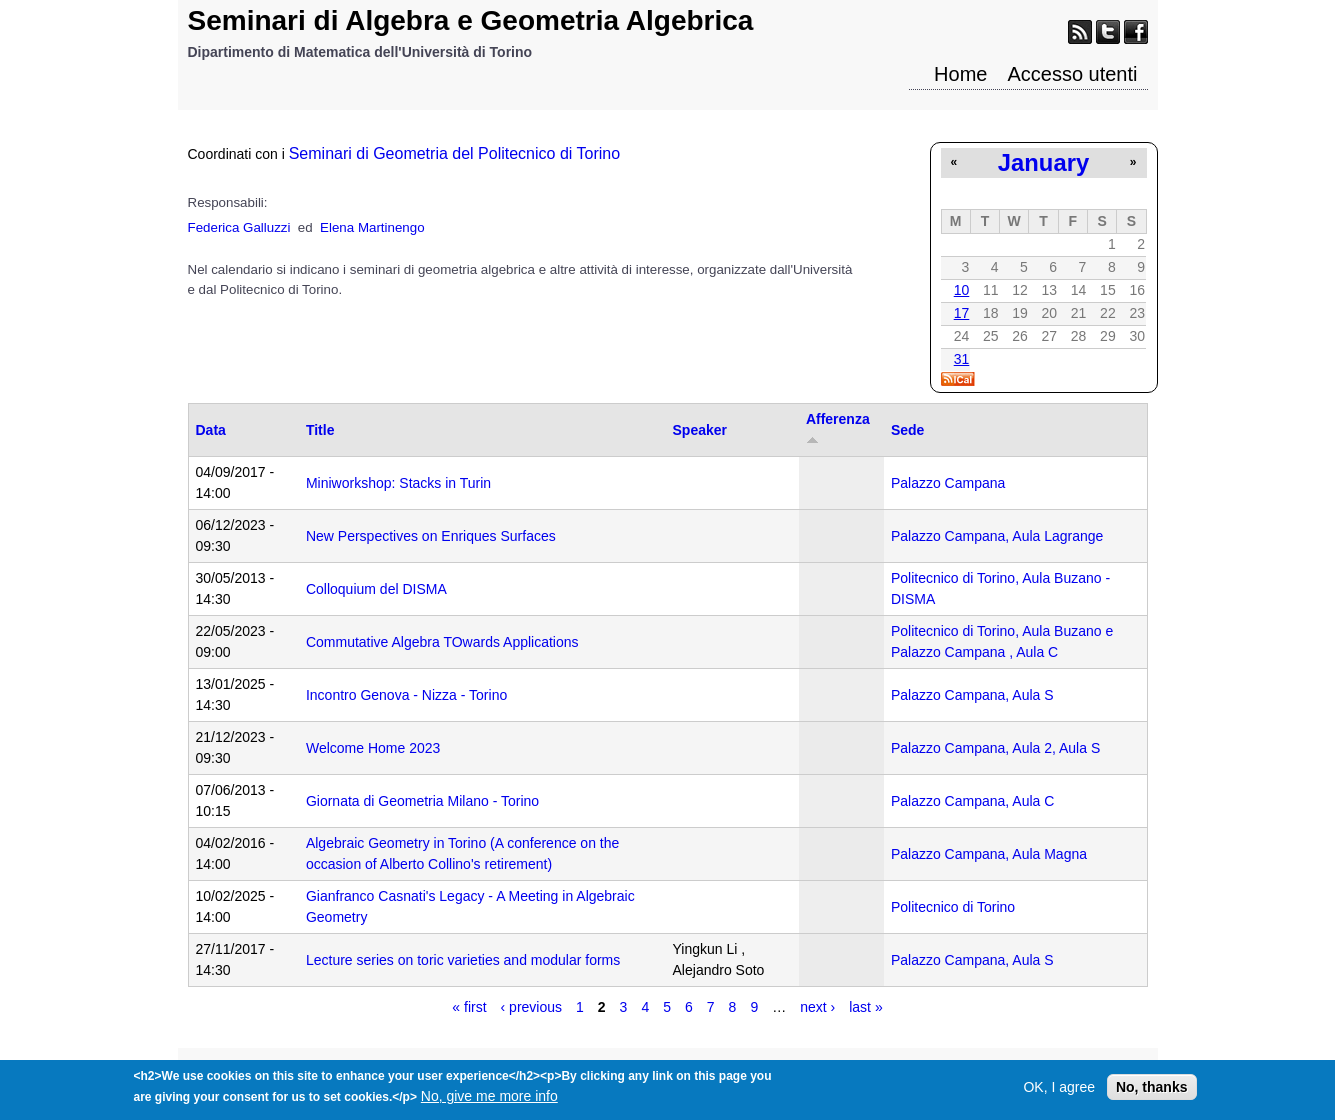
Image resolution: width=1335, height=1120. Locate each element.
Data (211, 430)
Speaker (700, 430)
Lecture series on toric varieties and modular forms (463, 960)
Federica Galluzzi (239, 227)
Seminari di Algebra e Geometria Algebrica (471, 20)
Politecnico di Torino (953, 907)
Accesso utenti (1072, 74)
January (1043, 162)
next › (817, 1007)
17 (962, 313)
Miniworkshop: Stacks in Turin (398, 483)
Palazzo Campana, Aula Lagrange (997, 536)
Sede (907, 430)
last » (865, 1007)
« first (469, 1007)
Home (960, 74)
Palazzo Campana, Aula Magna (989, 854)
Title (320, 430)
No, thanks (1152, 1092)
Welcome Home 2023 (373, 748)
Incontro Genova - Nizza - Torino (406, 695)
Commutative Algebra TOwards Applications (442, 642)
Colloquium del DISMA (376, 589)
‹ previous (531, 1007)
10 (962, 290)
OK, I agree (1059, 1092)
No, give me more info (489, 1101)
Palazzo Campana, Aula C (972, 801)
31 (962, 359)
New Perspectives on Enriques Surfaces (431, 536)
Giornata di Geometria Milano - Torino (422, 801)
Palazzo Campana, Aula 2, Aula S (995, 748)
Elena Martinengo (372, 227)
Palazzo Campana (948, 483)
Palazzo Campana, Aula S (972, 695)
